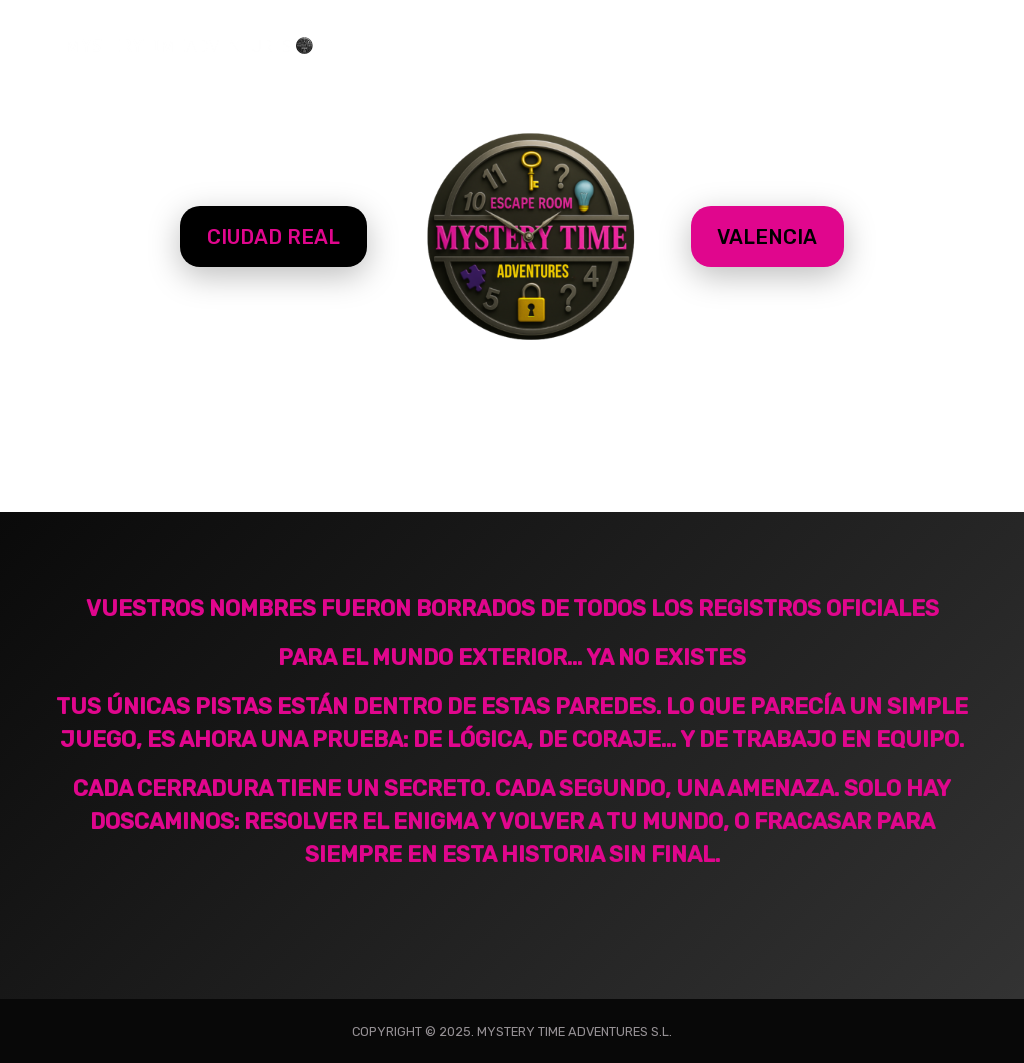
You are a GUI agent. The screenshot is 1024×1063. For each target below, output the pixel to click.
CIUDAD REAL (273, 237)
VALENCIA (767, 237)
